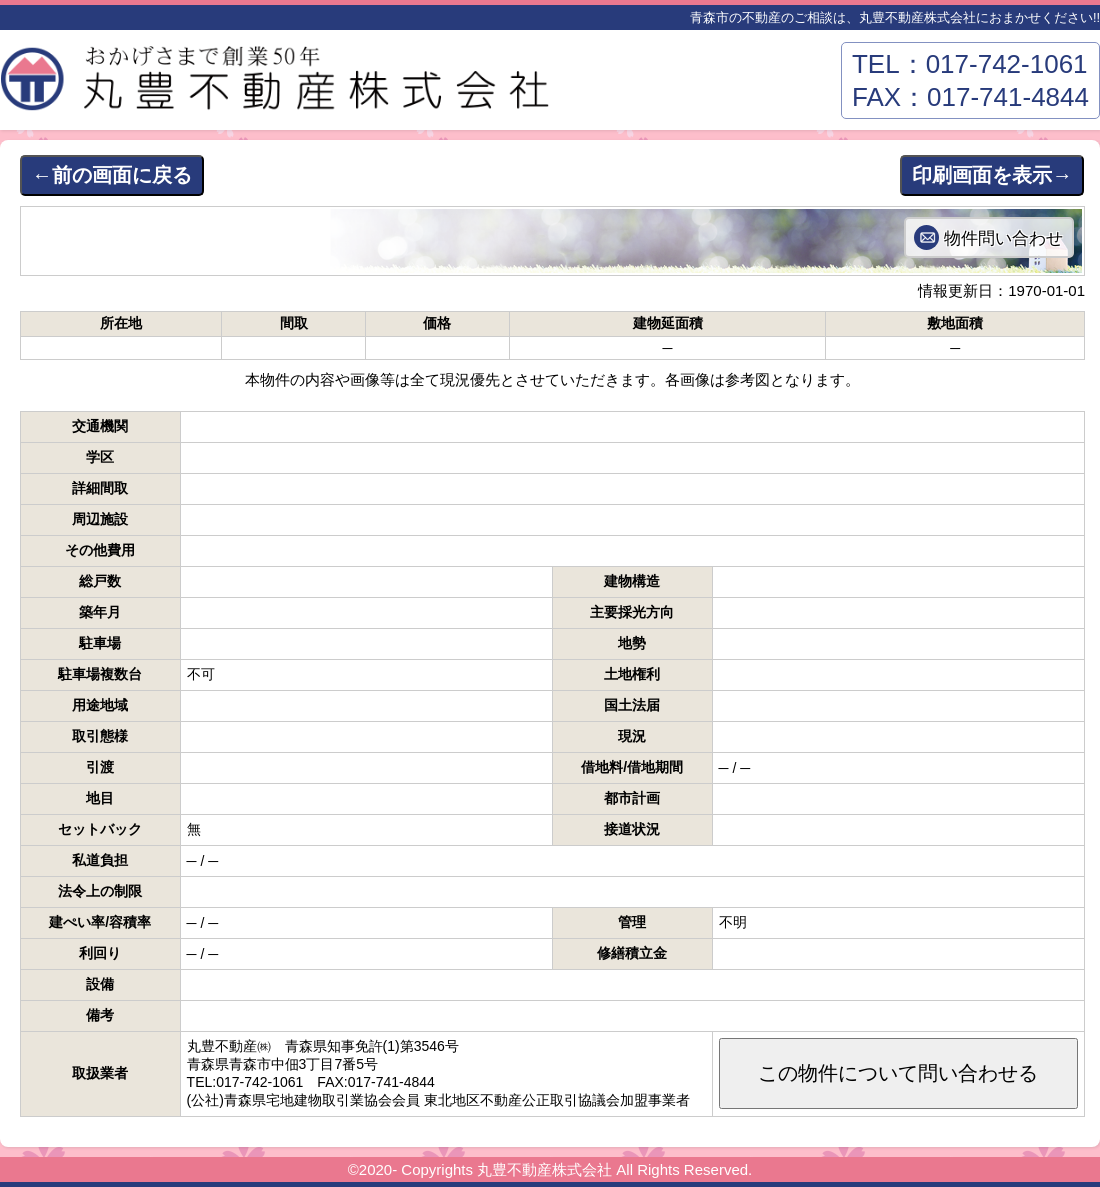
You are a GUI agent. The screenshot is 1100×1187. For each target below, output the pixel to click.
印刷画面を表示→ (992, 175)
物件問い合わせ (1003, 238)
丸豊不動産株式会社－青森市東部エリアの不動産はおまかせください (280, 85)
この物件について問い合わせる (898, 1073)
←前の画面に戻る (112, 175)
